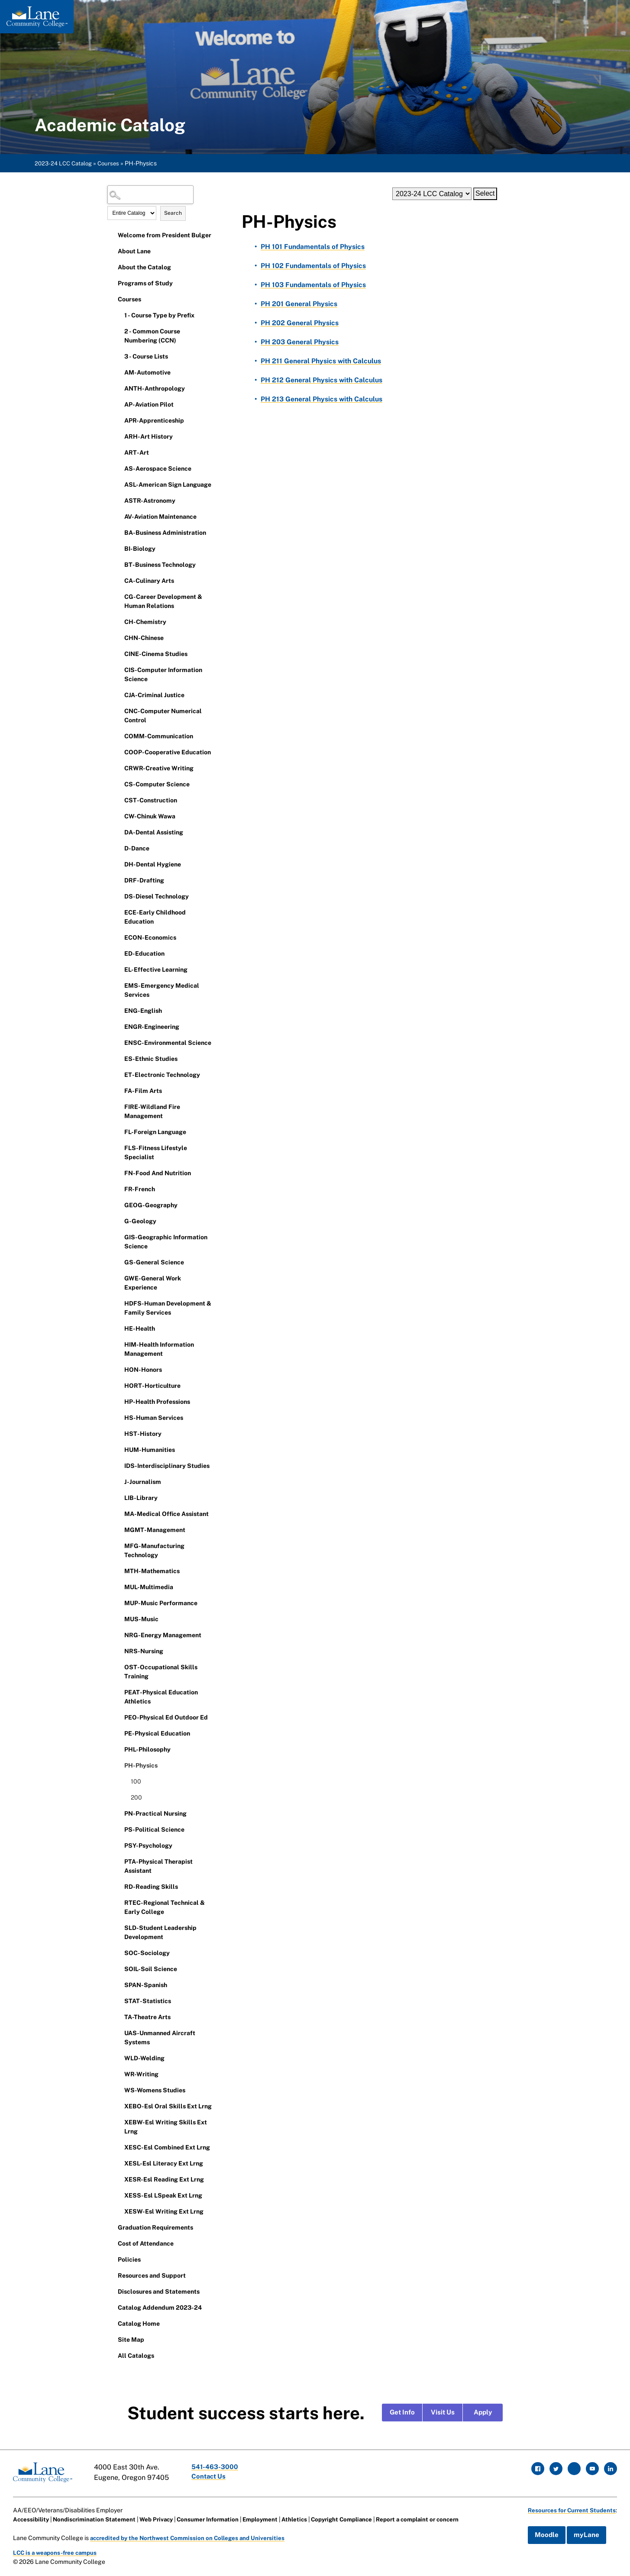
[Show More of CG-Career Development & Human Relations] (118, 596)
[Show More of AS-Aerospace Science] (118, 468)
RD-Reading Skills (151, 1886)
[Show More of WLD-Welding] (118, 2057)
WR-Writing (141, 2074)
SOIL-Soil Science (150, 1968)
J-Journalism (142, 1481)
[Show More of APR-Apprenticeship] (118, 420)
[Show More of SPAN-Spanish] (118, 1984)
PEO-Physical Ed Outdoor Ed (166, 1717)
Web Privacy (163, 2517)
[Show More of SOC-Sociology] (118, 1952)
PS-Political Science (154, 1829)
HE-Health (139, 1328)
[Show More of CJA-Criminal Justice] (118, 694)
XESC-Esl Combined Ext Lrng (167, 2147)
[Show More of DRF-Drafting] (118, 880)
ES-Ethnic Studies (151, 1058)
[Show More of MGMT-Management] (118, 1529)
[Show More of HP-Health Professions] (118, 1401)
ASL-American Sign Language (167, 484)
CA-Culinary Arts (149, 580)
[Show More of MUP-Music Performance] (118, 1602)
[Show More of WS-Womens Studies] (118, 2089)
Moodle (542, 2534)
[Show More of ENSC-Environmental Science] (118, 1042)
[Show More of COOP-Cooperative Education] (118, 751)
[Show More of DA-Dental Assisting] (118, 831)
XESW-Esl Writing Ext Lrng (164, 2211)
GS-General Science (154, 1262)
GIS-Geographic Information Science (165, 1242)
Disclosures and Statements (159, 2291)
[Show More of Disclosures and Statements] (111, 2291)
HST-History (143, 1433)
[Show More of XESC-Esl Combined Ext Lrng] (118, 2147)
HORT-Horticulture (152, 1385)
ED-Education (144, 953)
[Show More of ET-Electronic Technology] (118, 1074)
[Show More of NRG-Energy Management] (118, 1634)
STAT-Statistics (147, 2000)
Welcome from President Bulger (164, 235)
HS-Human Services (153, 1417)
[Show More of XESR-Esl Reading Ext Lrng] (118, 2179)
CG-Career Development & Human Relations (163, 601)
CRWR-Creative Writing (159, 768)
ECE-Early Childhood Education (155, 917)
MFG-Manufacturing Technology (154, 1550)
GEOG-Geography (151, 1205)
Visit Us (442, 2412)
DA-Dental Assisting (153, 832)
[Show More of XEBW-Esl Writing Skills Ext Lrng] (118, 2121)
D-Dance (136, 848)
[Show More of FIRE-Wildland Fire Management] (118, 1106)
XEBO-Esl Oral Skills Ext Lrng (168, 2106)
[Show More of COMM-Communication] (118, 735)
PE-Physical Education (157, 1733)
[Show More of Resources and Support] (111, 2275)
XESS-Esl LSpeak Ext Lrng (163, 2195)
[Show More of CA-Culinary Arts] (118, 580)
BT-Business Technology (160, 564)
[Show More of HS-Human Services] (118, 1417)
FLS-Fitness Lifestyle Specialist (155, 1152)
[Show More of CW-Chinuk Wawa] (118, 815)
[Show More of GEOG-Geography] (118, 1204)
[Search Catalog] (150, 194)
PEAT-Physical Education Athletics (161, 1697)
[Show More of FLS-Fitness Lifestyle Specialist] (118, 1147)
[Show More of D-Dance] (118, 848)
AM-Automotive (147, 372)
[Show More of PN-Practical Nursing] (118, 1813)
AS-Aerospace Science (157, 468)
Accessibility (32, 2517)
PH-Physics (141, 1765)
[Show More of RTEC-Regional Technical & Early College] (118, 1902)
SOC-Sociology (147, 1952)
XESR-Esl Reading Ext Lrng (164, 2179)
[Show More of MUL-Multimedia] (118, 1586)
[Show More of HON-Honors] (118, 1369)
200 (136, 1797)
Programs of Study (145, 283)
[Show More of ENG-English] (118, 1010)
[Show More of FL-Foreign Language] (118, 1131)
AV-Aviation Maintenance (160, 516)
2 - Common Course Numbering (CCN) (152, 336)
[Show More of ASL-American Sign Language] (118, 484)
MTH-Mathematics (152, 1571)
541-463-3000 (217, 2467)
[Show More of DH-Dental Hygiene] (118, 864)
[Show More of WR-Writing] (118, 2073)
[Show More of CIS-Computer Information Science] (118, 669)
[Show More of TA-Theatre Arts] (118, 2016)
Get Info (402, 2412)
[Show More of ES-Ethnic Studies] (118, 1058)
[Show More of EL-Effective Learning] (118, 969)
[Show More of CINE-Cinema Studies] (118, 653)
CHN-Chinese (144, 637)
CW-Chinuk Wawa (149, 816)
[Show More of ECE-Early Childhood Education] (118, 912)
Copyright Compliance (359, 2517)
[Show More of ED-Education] (118, 953)
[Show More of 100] (124, 1781)
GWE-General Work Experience (152, 1283)
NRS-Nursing (143, 1651)
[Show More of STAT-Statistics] (118, 2000)
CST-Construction (150, 800)
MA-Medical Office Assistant (166, 1513)
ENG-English (143, 1010)
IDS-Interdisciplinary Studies (167, 1465)
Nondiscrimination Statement (98, 2517)
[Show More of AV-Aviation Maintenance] (118, 516)
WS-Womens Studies (154, 2090)
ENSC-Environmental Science (167, 1042)
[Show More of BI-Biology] (118, 548)
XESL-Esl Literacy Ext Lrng (163, 2163)
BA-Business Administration (165, 532)
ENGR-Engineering (151, 1026)
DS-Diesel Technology (156, 896)
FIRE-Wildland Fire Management (152, 1111)
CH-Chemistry (145, 621)
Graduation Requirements (155, 2227)
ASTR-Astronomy (149, 500)
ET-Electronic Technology (162, 1074)
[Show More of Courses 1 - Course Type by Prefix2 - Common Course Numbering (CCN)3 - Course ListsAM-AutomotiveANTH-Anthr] (111, 298)
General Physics (299, 304)
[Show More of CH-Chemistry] (118, 621)
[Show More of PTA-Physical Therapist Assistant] (118, 1861)
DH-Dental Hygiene (152, 864)
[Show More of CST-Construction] (118, 799)
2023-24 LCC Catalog (65, 163)
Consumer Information (217, 2517)
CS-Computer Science (157, 784)
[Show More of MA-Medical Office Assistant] (118, 1513)
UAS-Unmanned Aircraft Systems (159, 2038)
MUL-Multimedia (148, 1587)
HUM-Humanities (149, 1449)
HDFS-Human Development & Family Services (167, 1308)
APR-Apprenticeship (154, 420)
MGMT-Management (154, 1529)
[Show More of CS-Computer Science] (118, 783)
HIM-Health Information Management (159, 1349)
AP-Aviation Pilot (149, 404)
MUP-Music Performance (160, 1603)
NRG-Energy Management (162, 1635)
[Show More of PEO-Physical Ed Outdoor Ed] (118, 1717)
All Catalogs (136, 2355)
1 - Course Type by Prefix (159, 315)
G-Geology (140, 1221)
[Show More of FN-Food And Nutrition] (118, 1172)
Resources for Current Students (569, 2508)
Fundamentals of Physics (313, 246)
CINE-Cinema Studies (155, 653)
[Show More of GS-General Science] (118, 1261)
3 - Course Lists (146, 356)
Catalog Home (139, 2323)
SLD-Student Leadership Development (160, 1932)
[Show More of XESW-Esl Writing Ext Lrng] (118, 2211)
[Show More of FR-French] (118, 1188)
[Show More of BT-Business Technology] (118, 564)
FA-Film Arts (143, 1090)
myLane (583, 2534)
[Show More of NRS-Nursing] (118, 1650)
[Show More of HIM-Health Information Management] (118, 1344)
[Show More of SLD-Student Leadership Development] (118, 1927)
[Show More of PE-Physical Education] (118, 1733)
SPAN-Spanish (145, 1984)
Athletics (309, 2517)
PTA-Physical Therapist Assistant (158, 1866)
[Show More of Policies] (111, 2259)
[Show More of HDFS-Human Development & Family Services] (118, 1303)
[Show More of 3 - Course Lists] (118, 356)
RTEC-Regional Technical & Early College (164, 1907)
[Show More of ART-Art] (118, 452)
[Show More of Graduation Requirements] (111, 2227)
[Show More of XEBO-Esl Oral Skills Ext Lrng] (118, 2105)
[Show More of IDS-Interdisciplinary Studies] (118, 1465)
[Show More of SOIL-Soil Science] (118, 1968)
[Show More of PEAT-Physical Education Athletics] (118, 1691)
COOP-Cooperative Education (167, 752)
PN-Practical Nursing (155, 1813)
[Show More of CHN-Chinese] (118, 637)
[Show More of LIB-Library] (118, 1497)
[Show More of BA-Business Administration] (118, 532)
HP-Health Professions (157, 1401)
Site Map (131, 2339)
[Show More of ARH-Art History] (118, 436)
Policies (129, 2259)
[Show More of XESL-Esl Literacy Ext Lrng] (118, 2163)
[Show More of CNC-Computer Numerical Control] (118, 710)
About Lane (134, 251)
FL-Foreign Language (155, 1131)
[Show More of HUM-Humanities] (118, 1449)
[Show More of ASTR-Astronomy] (118, 500)
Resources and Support (152, 2275)
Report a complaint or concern (440, 2517)
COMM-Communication (158, 736)
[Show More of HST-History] (118, 1433)
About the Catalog (144, 267)
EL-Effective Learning (155, 969)
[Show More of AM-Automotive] (118, 372)
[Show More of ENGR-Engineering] (118, 1026)
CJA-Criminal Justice (154, 695)
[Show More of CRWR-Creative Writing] (118, 767)
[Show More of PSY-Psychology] (118, 1845)
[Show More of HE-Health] (118, 1328)
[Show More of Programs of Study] (111, 282)
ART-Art (136, 452)
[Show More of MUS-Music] (118, 1618)
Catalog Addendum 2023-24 (160, 2307)
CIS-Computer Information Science (163, 674)
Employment (273, 2517)
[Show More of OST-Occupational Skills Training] (118, 1666)
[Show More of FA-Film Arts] (118, 1090)
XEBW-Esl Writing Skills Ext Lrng (165, 2127)
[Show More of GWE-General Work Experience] (118, 1277)
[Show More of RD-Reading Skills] (118, 1886)
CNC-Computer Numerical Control (163, 716)
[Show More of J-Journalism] (118, 1481)
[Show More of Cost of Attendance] (111, 2243)
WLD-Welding (144, 2058)
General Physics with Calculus (322, 361)
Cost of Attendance (146, 2243)
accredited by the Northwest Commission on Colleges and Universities (192, 2536)
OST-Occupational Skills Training (160, 1672)
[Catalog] (432, 193)
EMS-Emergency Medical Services (161, 990)
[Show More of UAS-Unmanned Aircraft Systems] (118, 2032)
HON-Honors (143, 1369)
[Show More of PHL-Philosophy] (118, 1749)
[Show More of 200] (124, 1797)
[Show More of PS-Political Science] (118, 1829)
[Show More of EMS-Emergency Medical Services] (118, 985)
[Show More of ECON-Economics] (118, 937)
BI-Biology (139, 548)
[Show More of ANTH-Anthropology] (118, 388)
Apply (483, 2412)
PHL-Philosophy (147, 1749)
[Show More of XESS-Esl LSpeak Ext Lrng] (118, 2195)
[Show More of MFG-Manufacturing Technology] (118, 1545)
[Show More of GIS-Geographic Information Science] (118, 1236)
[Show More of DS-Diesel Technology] (118, 896)
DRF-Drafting (144, 880)
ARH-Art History (148, 436)
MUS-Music (141, 1619)
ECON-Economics (150, 937)
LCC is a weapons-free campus (57, 2551)
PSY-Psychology (148, 1845)
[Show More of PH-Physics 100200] (118, 1765)
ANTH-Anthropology (154, 388)
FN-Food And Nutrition (157, 1173)
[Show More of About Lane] (111, 250)
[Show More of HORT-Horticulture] (118, 1385)
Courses (113, 163)
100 (136, 1781)
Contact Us (211, 2477)
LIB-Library (141, 1497)
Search (173, 213)
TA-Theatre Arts (147, 2017)
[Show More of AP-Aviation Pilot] (118, 404)
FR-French (139, 1189)
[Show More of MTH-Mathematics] (118, 1570)
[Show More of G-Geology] (118, 1220)
